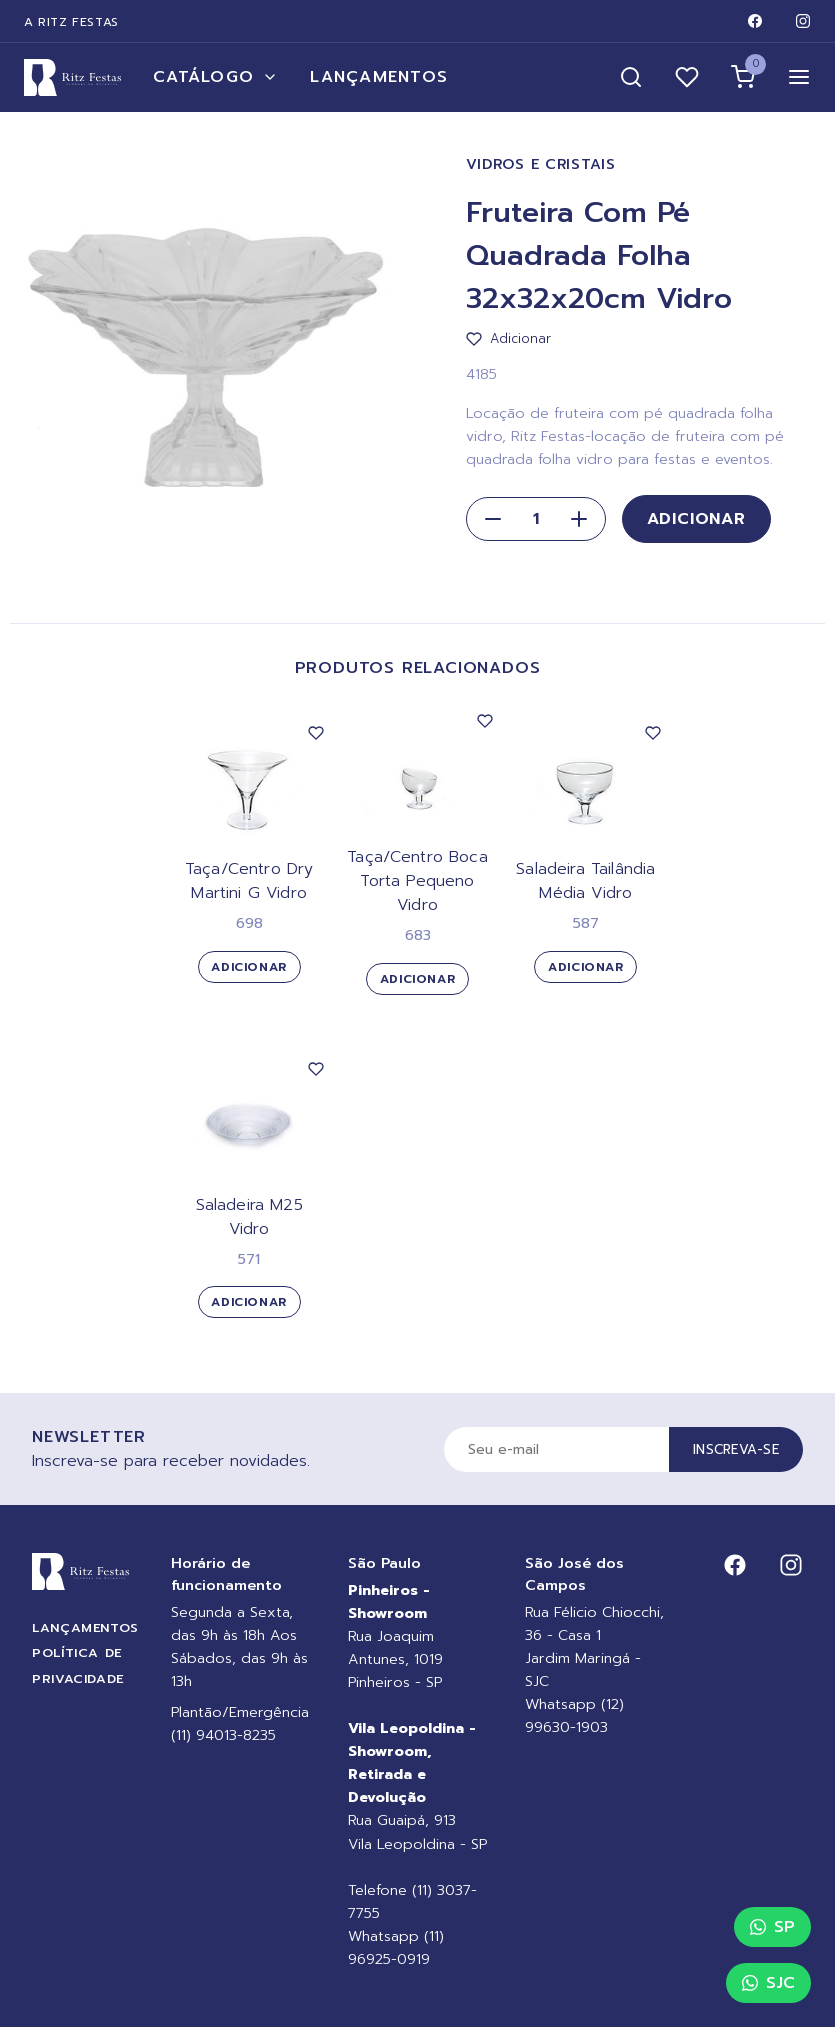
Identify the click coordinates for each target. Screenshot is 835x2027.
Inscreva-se (736, 1449)
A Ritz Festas (71, 22)
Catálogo (215, 77)
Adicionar (696, 519)
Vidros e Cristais (541, 164)
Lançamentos (379, 77)
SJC (768, 1983)
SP (772, 1927)
